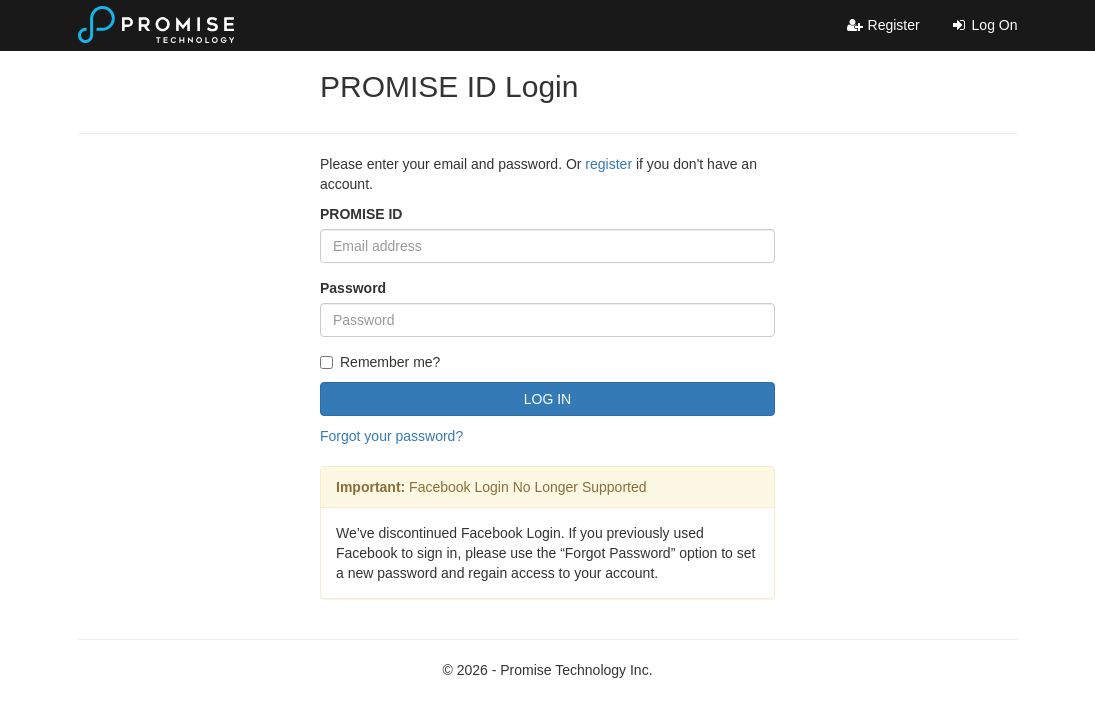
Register (883, 25)
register (608, 164)
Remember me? (380, 362)
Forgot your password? (391, 436)
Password (353, 288)
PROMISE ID (361, 214)
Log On (984, 25)
